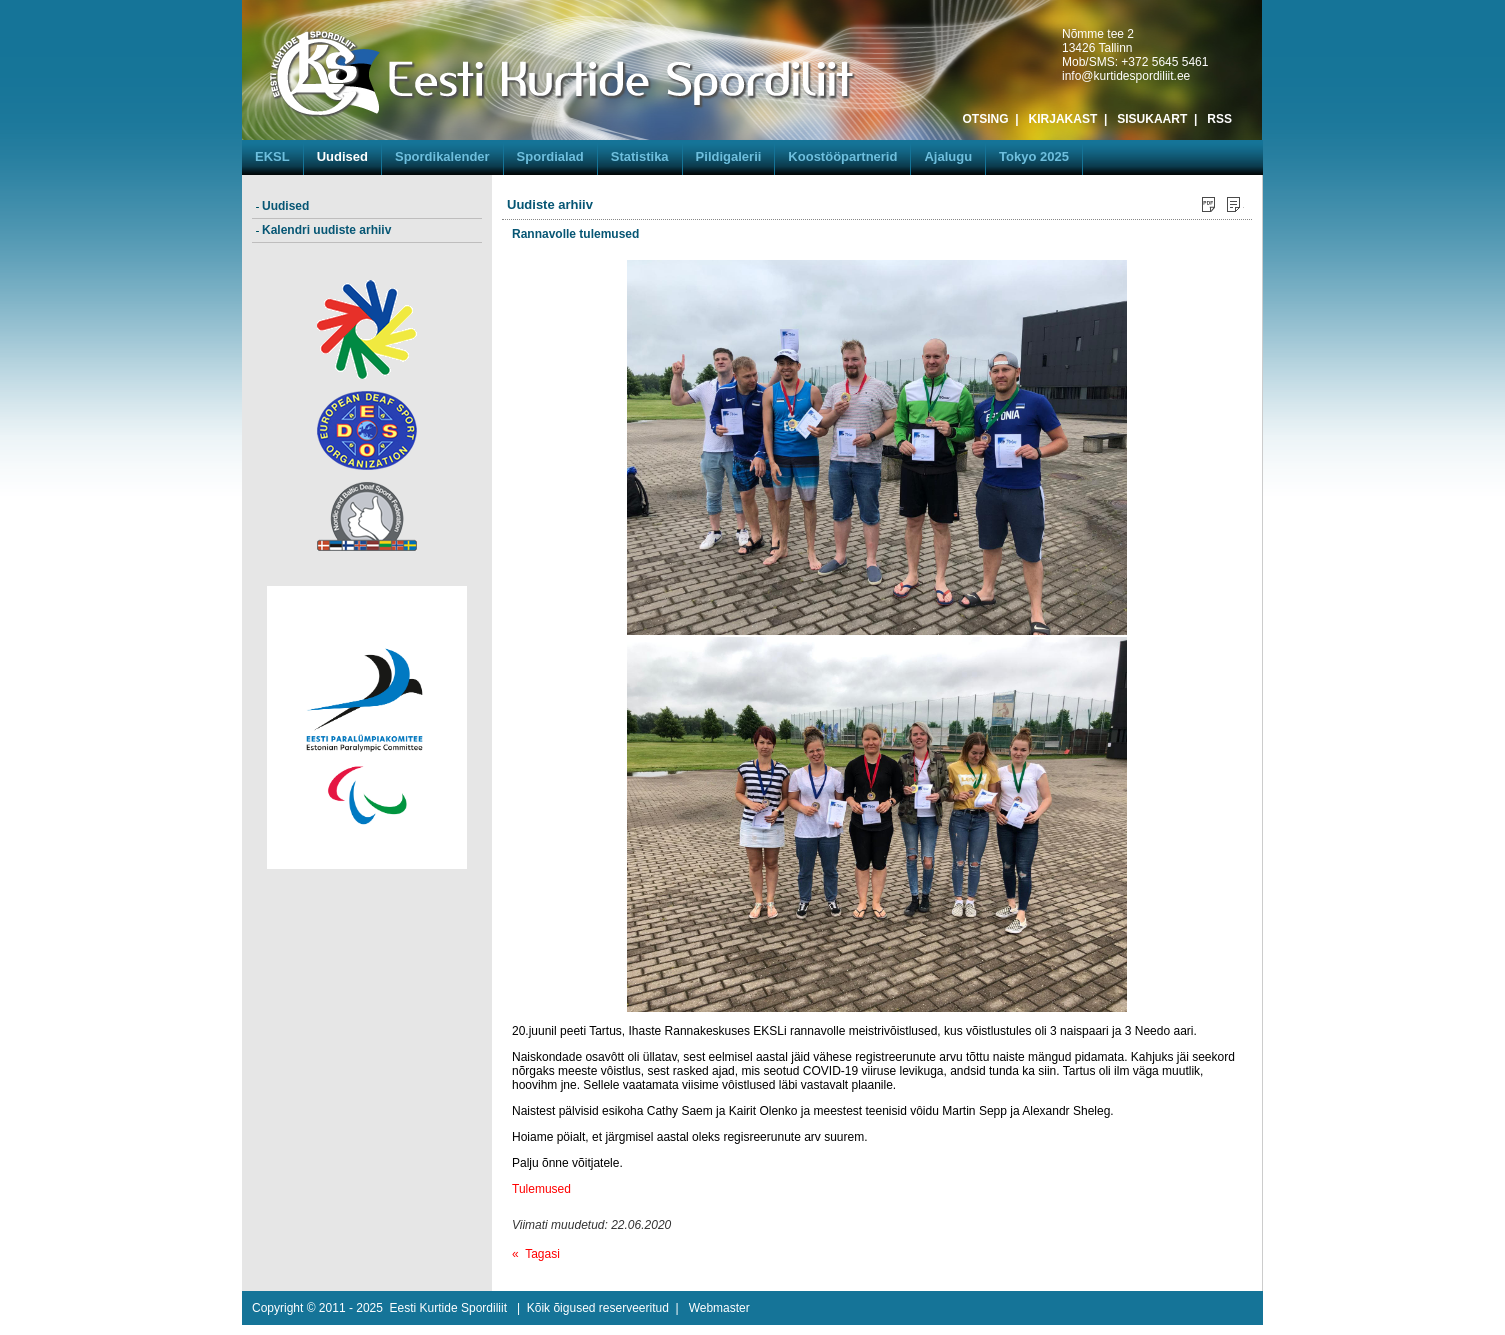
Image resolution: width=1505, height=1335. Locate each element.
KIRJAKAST (1063, 119)
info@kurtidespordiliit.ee (1126, 76)
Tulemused (541, 1189)
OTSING (986, 119)
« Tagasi (536, 1254)
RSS (1219, 119)
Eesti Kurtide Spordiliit (448, 1308)
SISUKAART (1152, 119)
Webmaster (719, 1308)
